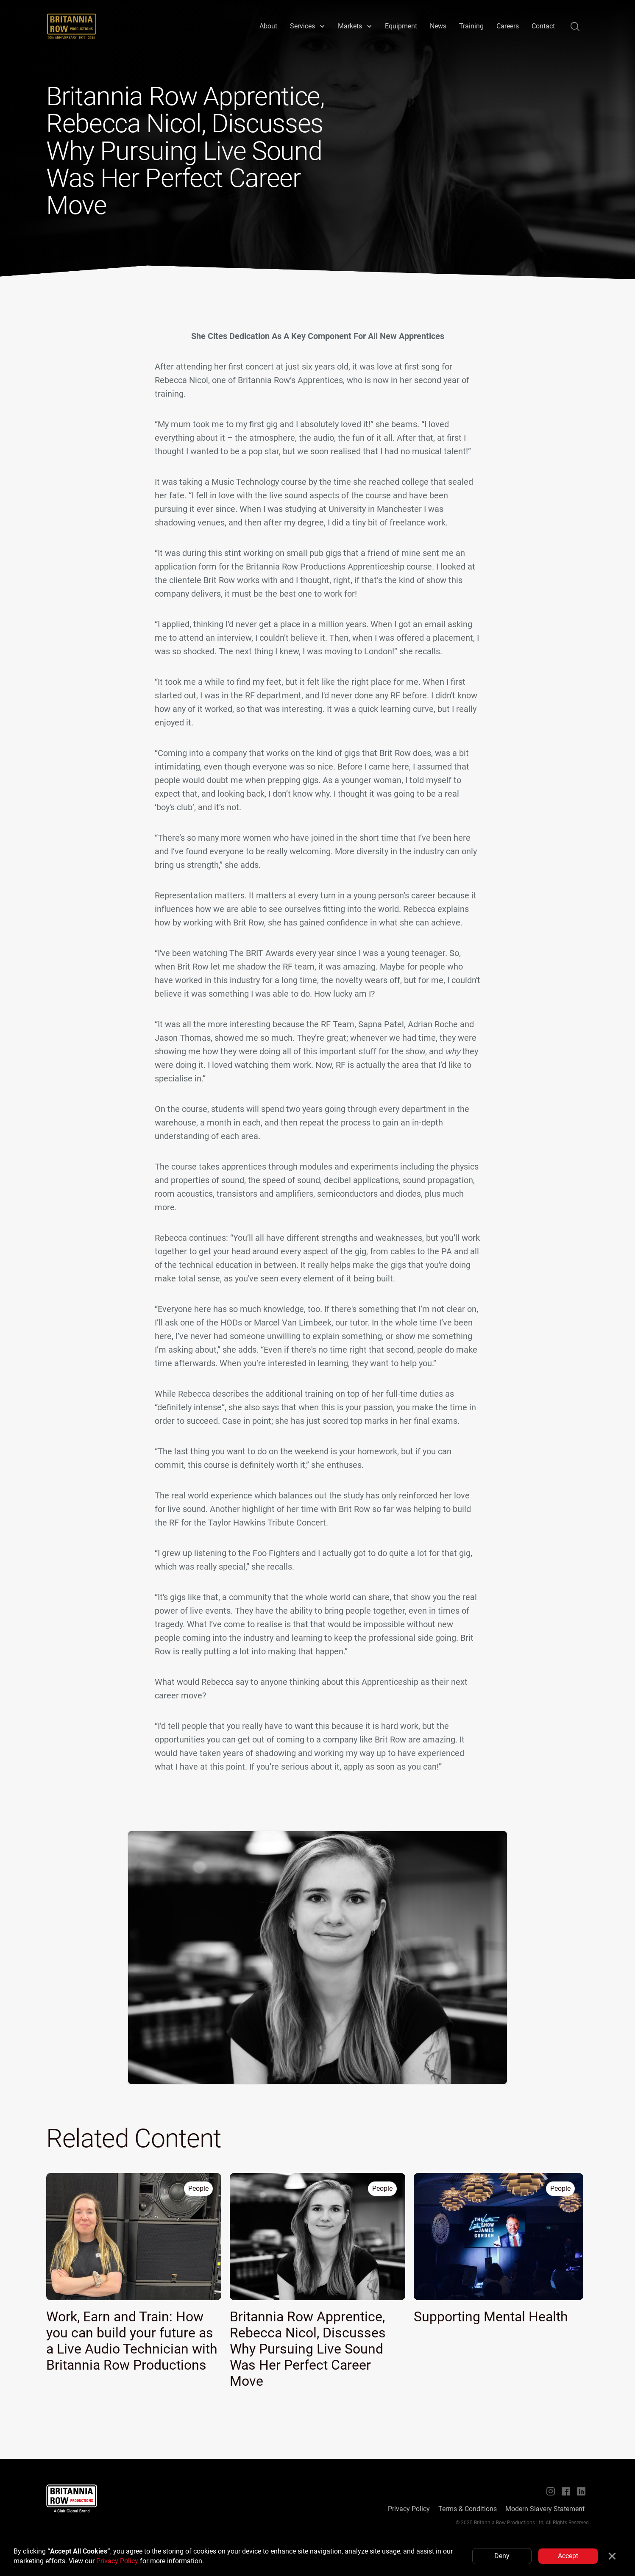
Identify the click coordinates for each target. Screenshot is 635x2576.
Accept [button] (568, 2556)
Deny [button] (502, 2556)
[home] (71, 26)
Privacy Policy (117, 2561)
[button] (307, 26)
